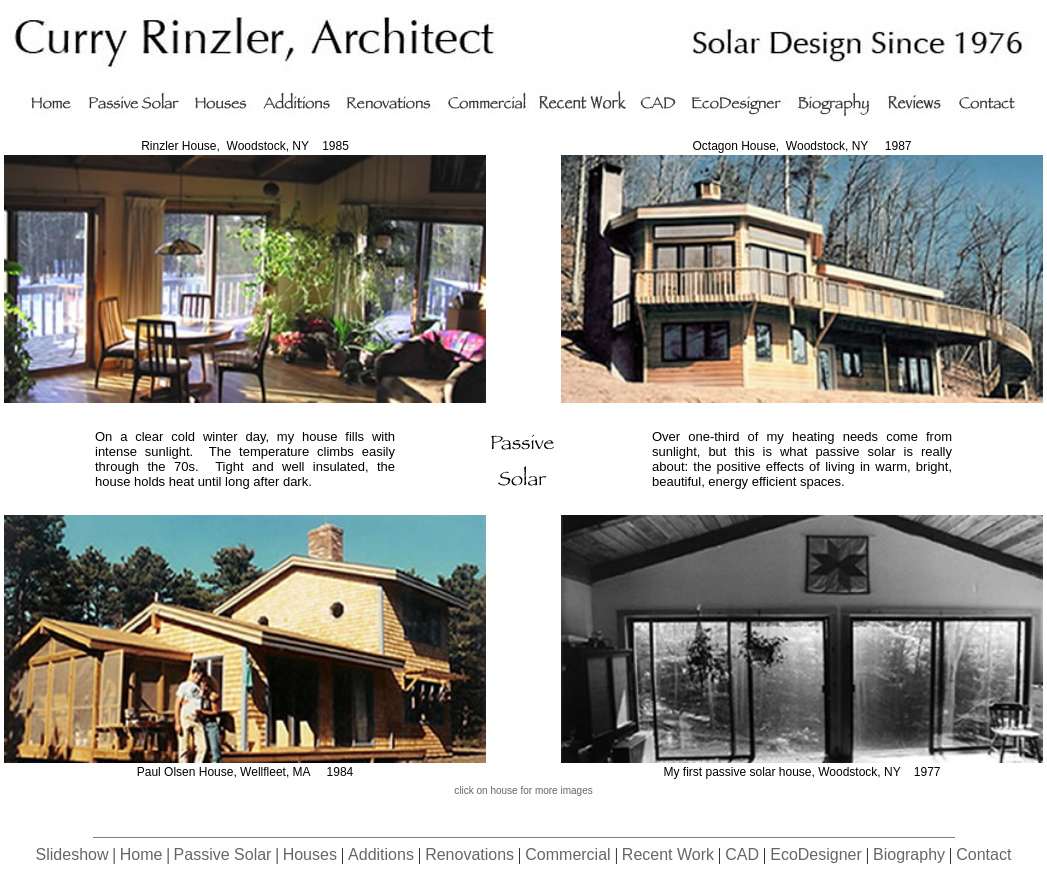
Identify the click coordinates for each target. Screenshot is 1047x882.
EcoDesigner (816, 854)
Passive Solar (223, 854)
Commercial (567, 854)
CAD (742, 854)
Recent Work (668, 854)
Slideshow (72, 854)
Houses (310, 854)
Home (141, 854)
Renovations (469, 854)
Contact (983, 854)
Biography (909, 854)
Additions (381, 854)
